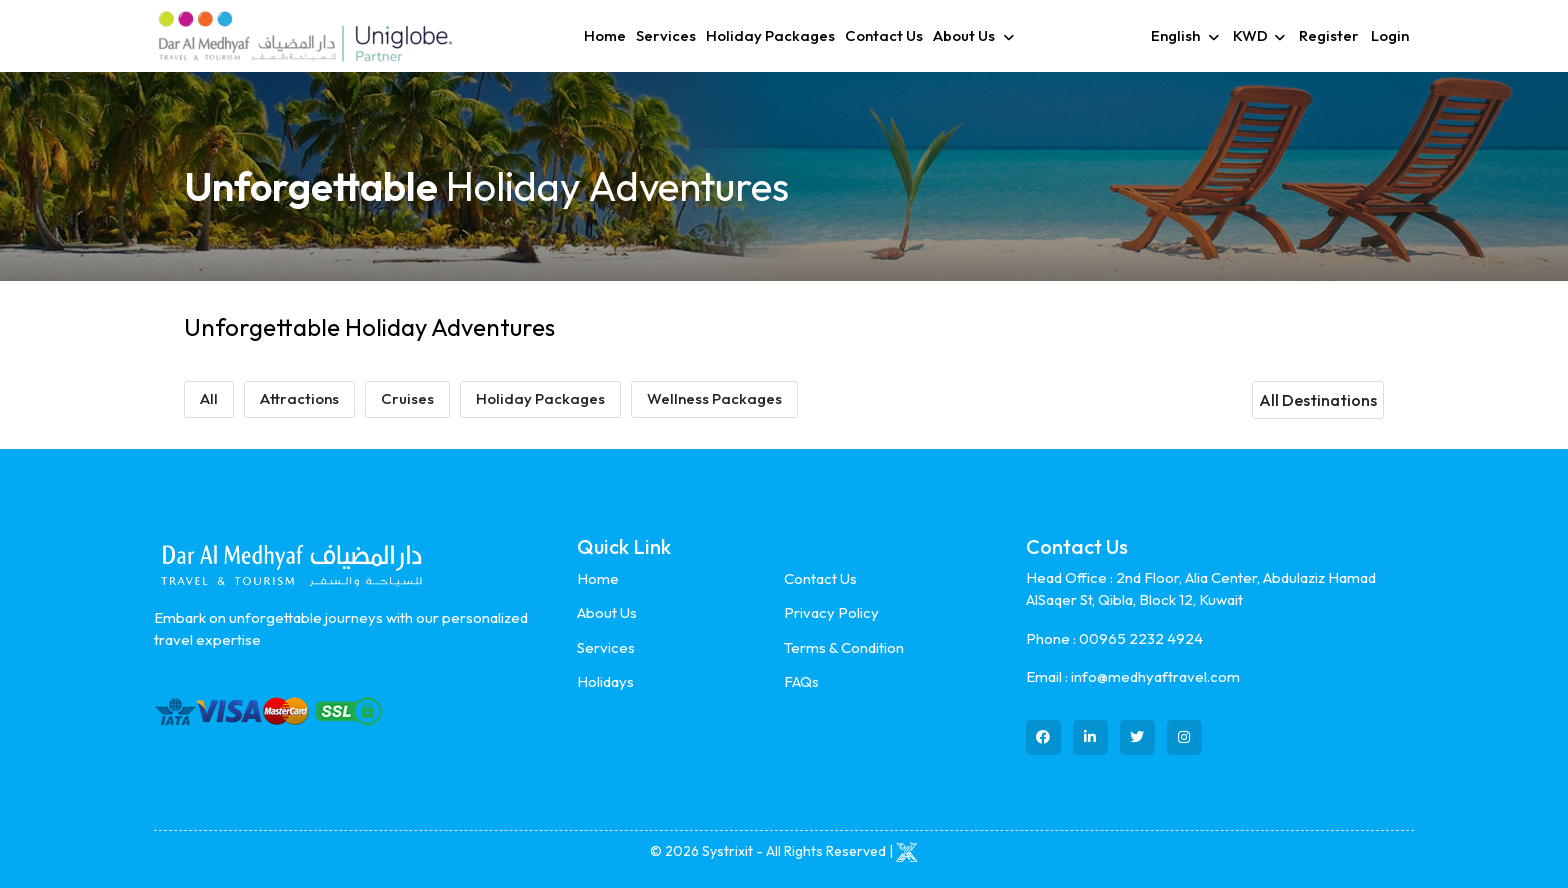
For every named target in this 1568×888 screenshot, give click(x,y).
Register (1329, 35)
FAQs (801, 681)
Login (1390, 35)
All (209, 398)
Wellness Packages (714, 398)
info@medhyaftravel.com (1155, 676)
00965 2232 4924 (1141, 638)
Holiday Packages (770, 35)
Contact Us (884, 35)
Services (666, 35)
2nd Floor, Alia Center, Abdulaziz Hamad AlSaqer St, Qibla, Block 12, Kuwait (1201, 589)
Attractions (299, 398)
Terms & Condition (844, 647)
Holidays (605, 681)
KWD (1250, 35)
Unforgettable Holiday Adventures (369, 327)
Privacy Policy (831, 612)
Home (605, 35)
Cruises (407, 398)
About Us (607, 612)
